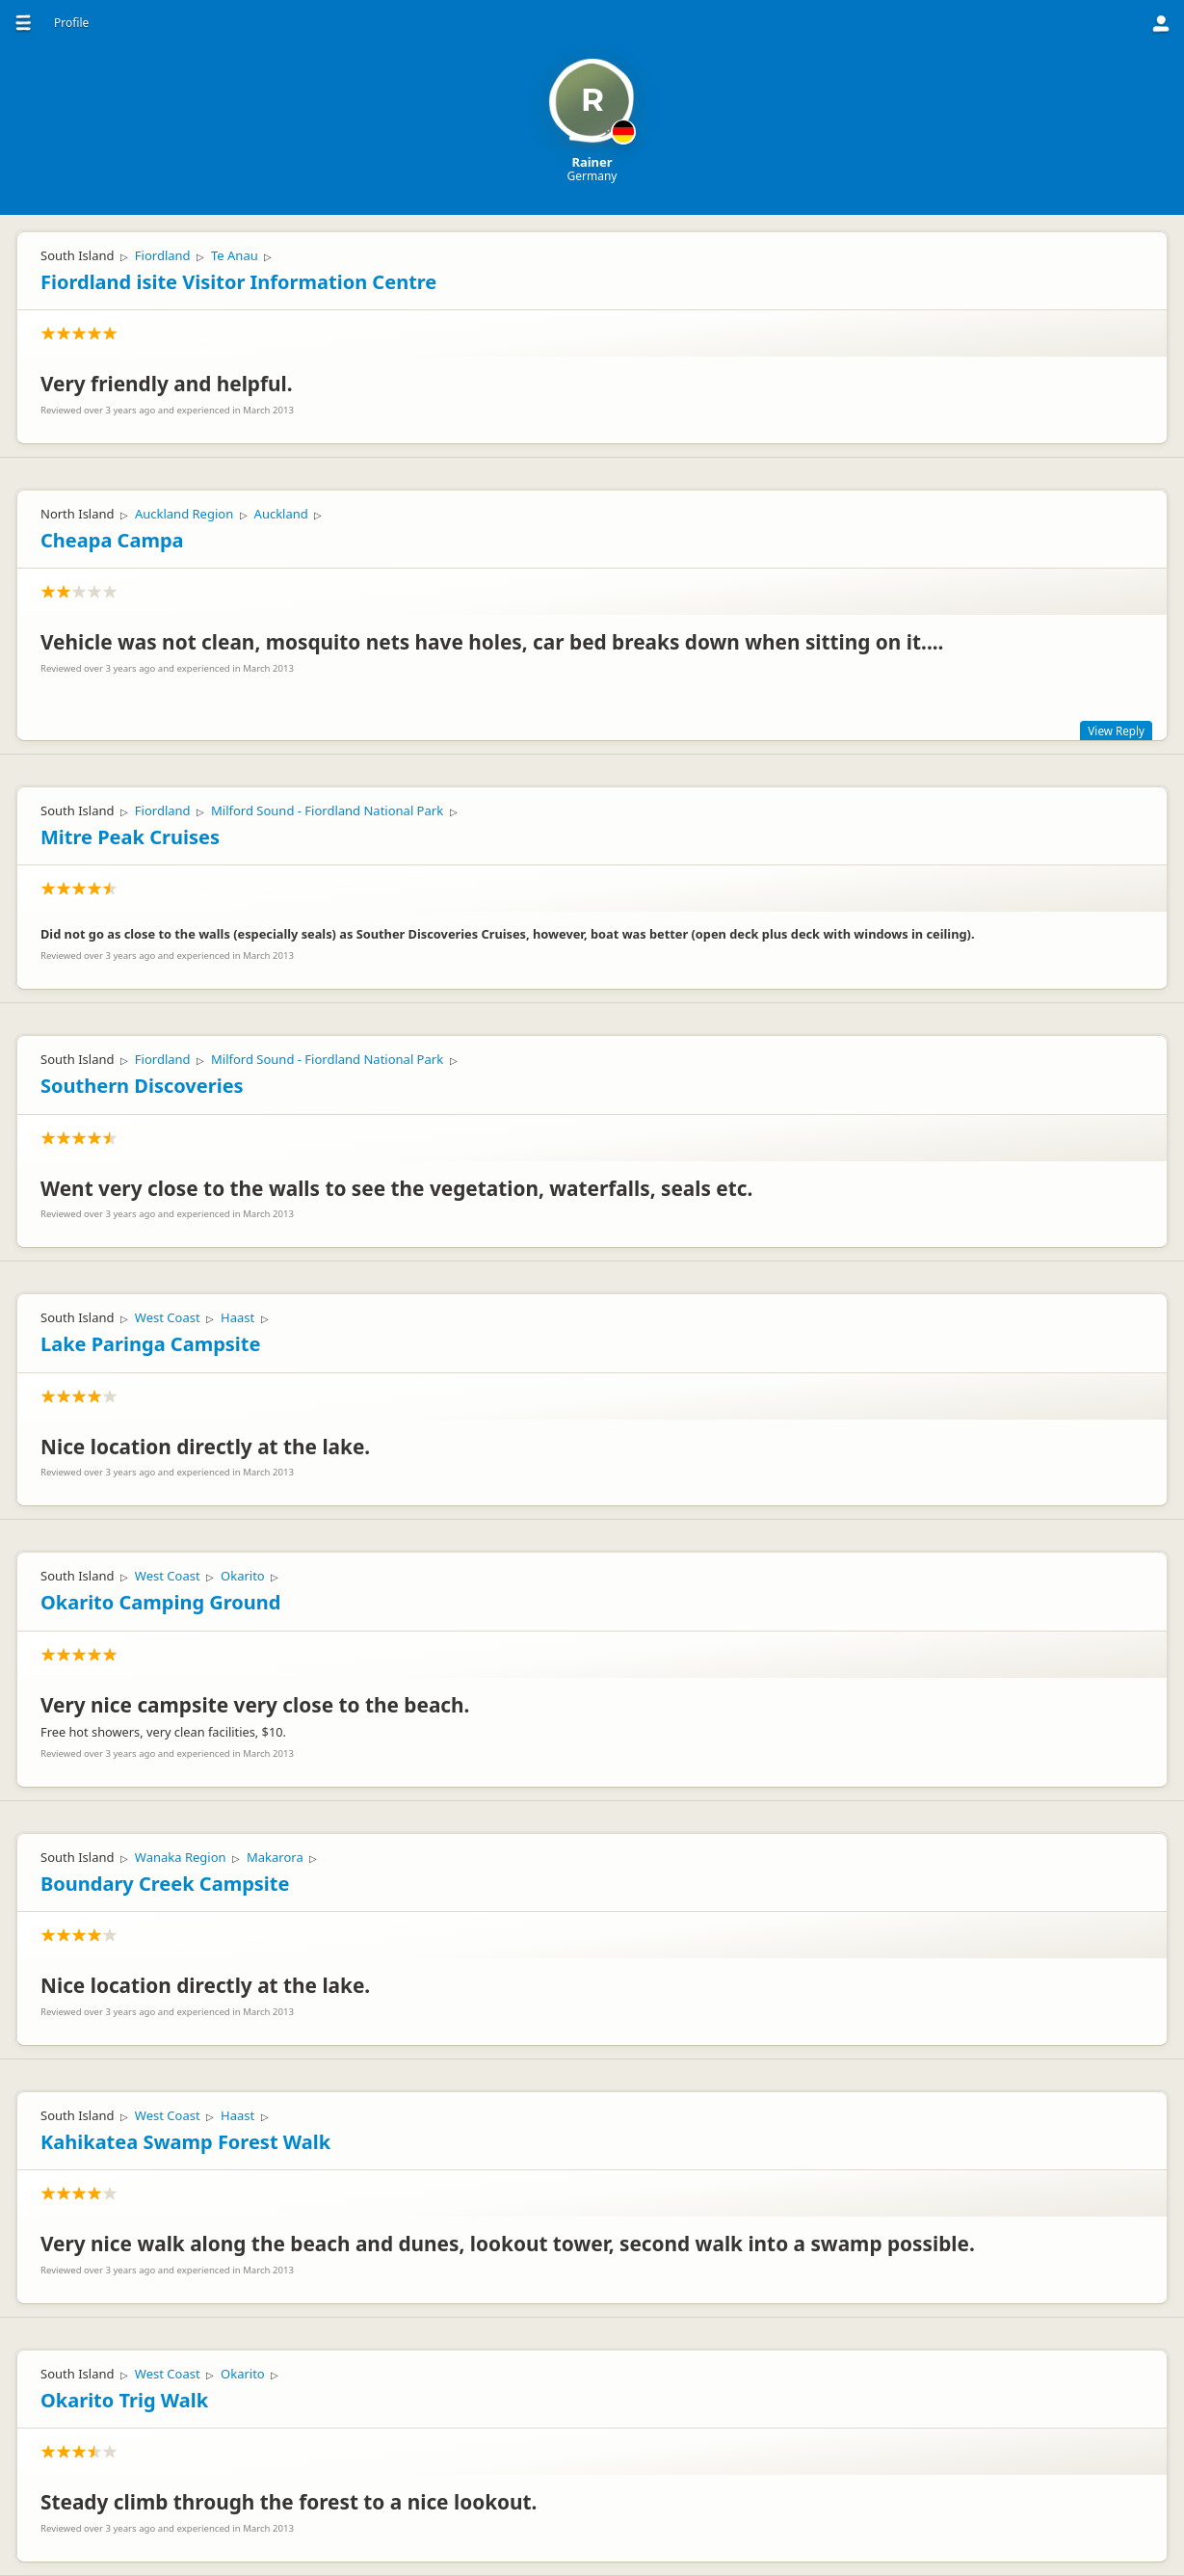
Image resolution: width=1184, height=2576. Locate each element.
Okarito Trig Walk (124, 2400)
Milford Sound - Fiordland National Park (327, 810)
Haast (237, 1317)
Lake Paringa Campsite (150, 1344)
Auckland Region (184, 513)
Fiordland (163, 255)
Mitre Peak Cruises (130, 837)
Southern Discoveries (142, 1086)
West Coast (167, 1317)
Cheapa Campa (112, 540)
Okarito (243, 1575)
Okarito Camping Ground (160, 1602)
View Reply (1116, 730)
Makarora (275, 1857)
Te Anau (234, 255)
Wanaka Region (180, 1857)
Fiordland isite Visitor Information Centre (238, 282)
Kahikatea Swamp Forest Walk (185, 2142)
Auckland (281, 513)
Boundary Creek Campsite (164, 1884)
